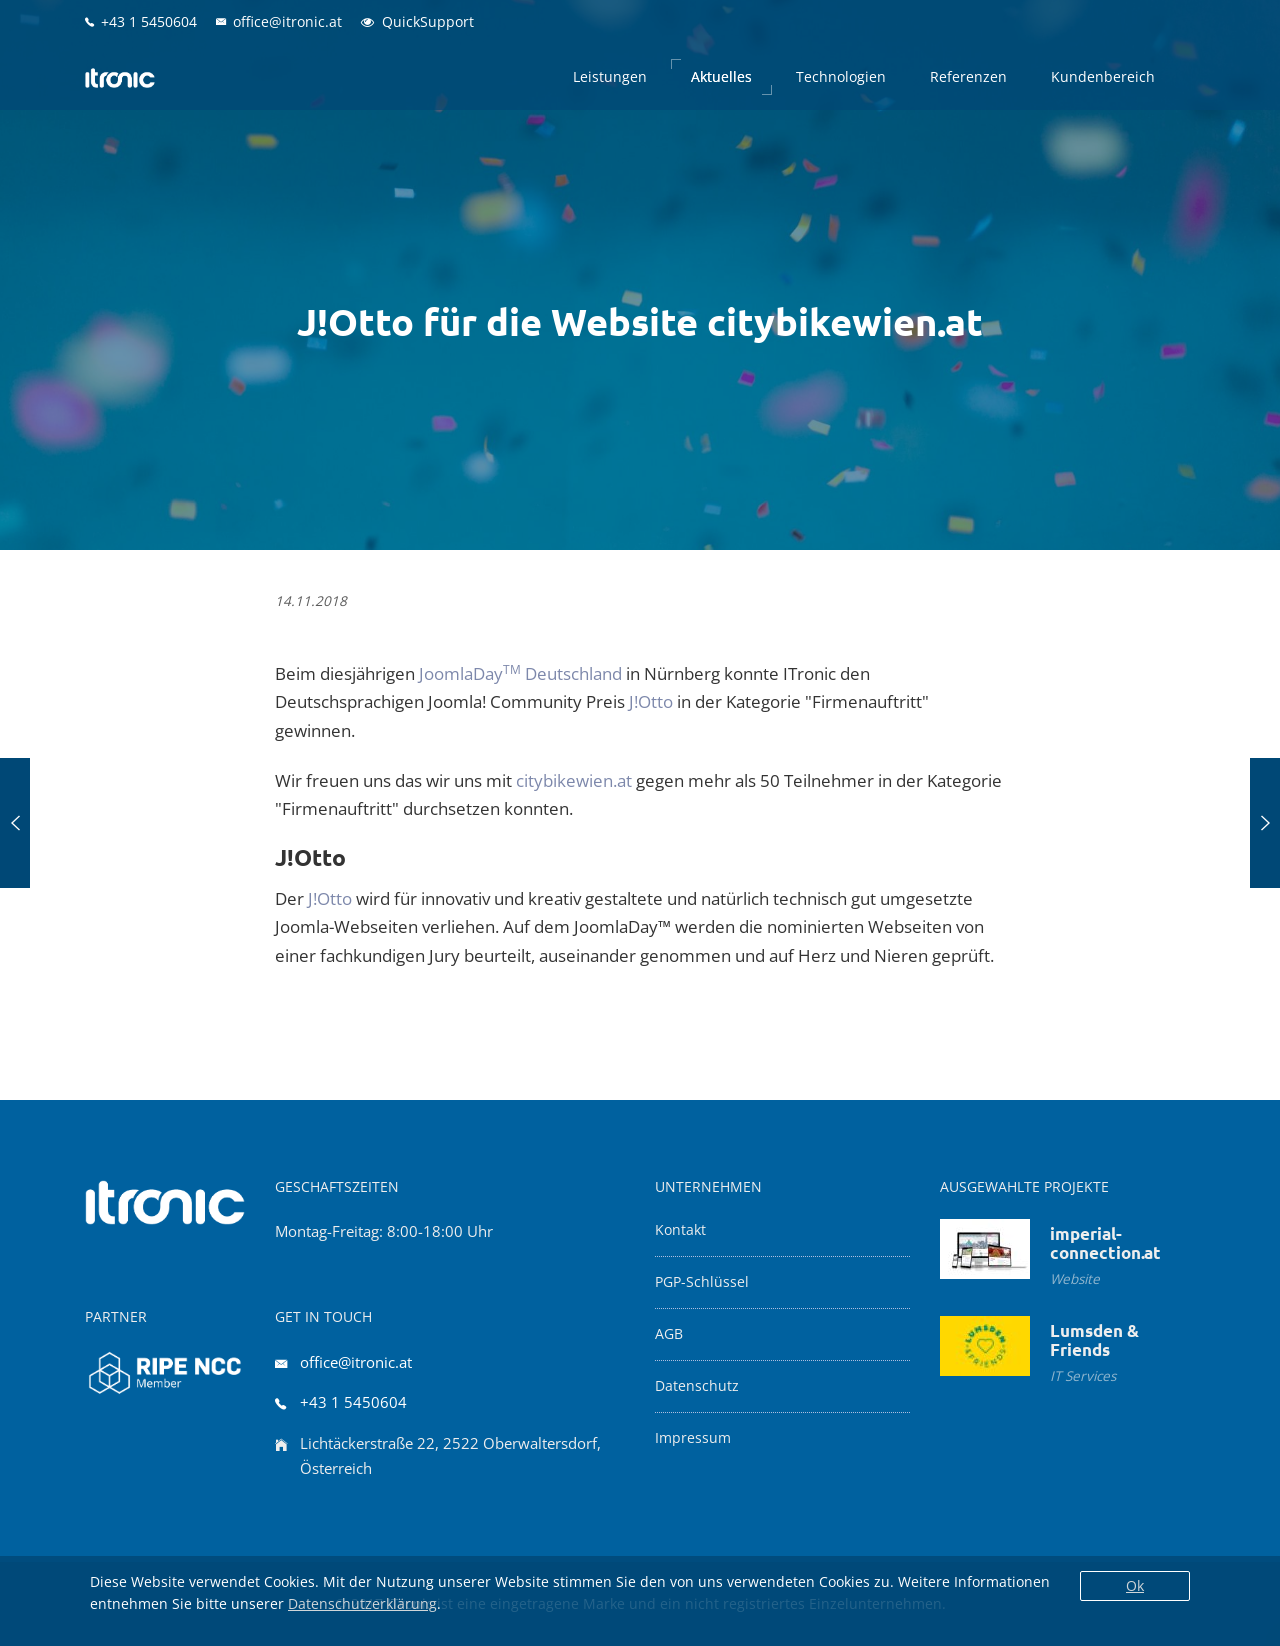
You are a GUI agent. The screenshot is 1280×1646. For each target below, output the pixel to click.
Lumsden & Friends (1094, 1340)
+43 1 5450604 (353, 1402)
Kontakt (680, 1230)
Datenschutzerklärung (362, 1603)
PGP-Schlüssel (702, 1282)
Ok (1135, 1585)
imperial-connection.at (1105, 1243)
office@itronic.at (356, 1362)
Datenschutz (697, 1386)
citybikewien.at (574, 780)
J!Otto (651, 701)
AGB (669, 1334)
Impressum (693, 1438)
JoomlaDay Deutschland (520, 673)
